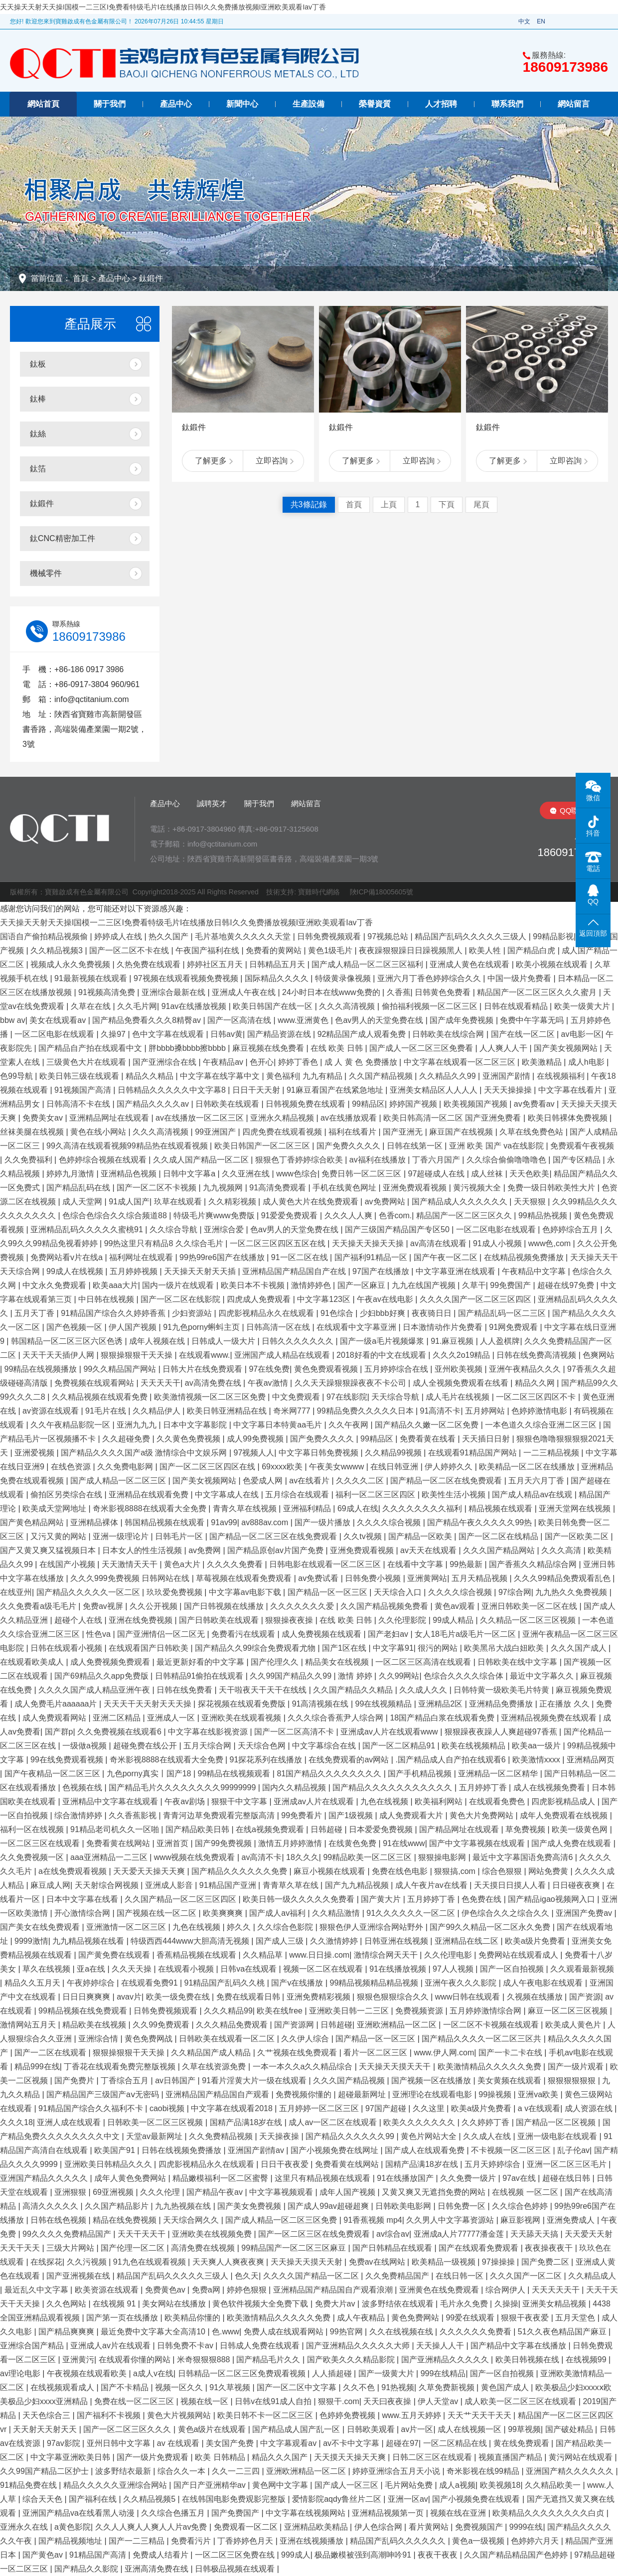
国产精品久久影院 (87, 2569)
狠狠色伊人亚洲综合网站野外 (372, 1927)
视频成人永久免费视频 (71, 964)
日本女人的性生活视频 (143, 1550)
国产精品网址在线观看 (460, 1829)
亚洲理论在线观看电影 (433, 2094)
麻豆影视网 (521, 2220)
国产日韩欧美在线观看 (220, 1620)
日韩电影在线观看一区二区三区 (326, 1564)
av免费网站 (386, 1201)
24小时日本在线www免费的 (332, 992)
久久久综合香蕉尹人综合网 (336, 1718)
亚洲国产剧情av (257, 2150)
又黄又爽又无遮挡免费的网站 (434, 2192)
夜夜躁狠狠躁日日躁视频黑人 (411, 950)
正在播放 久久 (565, 1704)
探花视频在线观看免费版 (243, 1704)
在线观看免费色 (498, 1801)
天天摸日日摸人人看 (511, 1885)
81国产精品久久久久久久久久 (330, 1773)
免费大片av (336, 2303)
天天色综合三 (47, 2415)
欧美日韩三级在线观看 (80, 1076)
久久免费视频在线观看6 (120, 1731)
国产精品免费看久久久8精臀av (147, 1020)
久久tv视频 (363, 1536)
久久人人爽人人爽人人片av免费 (152, 2527)
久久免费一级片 (469, 2178)
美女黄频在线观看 (510, 2080)
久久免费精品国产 (398, 2276)
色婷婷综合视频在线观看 (104, 1159)
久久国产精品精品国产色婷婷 (517, 2555)
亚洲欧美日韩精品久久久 (109, 2164)
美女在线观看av (58, 1020)
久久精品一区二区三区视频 (529, 1620)
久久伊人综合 (306, 2038)
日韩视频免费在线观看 (306, 1104)
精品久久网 (536, 1383)
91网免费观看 (514, 1327)
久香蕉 (399, 992)
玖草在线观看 (179, 1201)
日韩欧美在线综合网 (449, 1034)
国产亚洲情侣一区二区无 (162, 1634)
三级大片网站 (71, 2248)
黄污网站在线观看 (582, 2457)
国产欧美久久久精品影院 (352, 2359)
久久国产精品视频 (382, 1076)
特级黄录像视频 (344, 978)
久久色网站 (67, 2303)
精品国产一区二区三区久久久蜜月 (538, 992)
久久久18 (16, 2122)
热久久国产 (169, 936)
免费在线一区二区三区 (135, 2401)
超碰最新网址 (363, 2094)
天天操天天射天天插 (201, 1271)
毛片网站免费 (410, 2485)
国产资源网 (295, 2024)
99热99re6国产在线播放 (223, 1257)
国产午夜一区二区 (446, 1257)
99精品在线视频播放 (41, 1369)
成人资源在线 (590, 2108)
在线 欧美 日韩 (337, 1048)
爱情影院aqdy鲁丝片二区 (337, 2499)
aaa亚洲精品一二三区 (110, 1857)
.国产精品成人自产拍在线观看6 (451, 1759)
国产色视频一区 (75, 1327)
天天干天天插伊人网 (59, 1355)
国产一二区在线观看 (51, 2052)
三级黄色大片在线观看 (87, 1062)
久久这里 (430, 2108)
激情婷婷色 (312, 1285)
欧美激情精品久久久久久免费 (490, 2066)
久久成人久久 (424, 1690)
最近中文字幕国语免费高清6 (523, 1857)
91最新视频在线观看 (91, 978)
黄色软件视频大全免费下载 (261, 2303)
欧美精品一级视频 (444, 2262)
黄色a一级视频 (479, 2541)
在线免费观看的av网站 (350, 1759)
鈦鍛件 (151, 278)
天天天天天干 (557, 2290)
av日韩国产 (176, 2080)
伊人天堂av (439, 2401)
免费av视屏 (104, 1606)
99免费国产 (511, 1285)
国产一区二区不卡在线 (130, 950)
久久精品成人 (592, 2276)
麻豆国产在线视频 (462, 1132)
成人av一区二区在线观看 (334, 2122)
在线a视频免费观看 (271, 1829)
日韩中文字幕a (190, 1173)
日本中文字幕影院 (196, 1425)
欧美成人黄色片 (574, 2024)
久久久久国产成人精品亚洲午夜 (95, 1690)
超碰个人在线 (79, 1620)
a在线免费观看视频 (73, 1871)
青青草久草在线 (291, 1885)
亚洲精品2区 (441, 1704)
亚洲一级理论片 (122, 1536)
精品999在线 (37, 2066)
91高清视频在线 (321, 1704)
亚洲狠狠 (71, 2192)
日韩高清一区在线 (279, 1327)
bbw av (12, 1020)
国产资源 (585, 1997)
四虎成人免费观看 (260, 1299)
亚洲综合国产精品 (33, 2345)
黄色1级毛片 (331, 950)
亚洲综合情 (99, 2038)
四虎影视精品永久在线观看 (267, 1313)
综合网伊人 (506, 2290)
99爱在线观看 (471, 2317)
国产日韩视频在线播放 (225, 1606)
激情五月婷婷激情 (291, 1843)
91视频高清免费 (107, 992)
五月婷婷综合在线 (397, 1369)
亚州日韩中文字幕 (120, 2443)
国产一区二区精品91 (399, 1745)
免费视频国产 (480, 2527)
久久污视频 (88, 2262)
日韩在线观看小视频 (67, 1648)
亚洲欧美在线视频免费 (213, 2234)
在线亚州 (16, 1592)
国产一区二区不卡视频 (157, 1187)
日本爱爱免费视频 (382, 1829)
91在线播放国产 (406, 2178)
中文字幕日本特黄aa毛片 (278, 1425)
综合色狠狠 (503, 1871)
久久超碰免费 (127, 1438)
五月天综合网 (208, 1745)
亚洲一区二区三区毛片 (568, 2164)
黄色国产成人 (506, 2387)
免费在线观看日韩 (249, 1997)
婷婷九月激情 (71, 1173)
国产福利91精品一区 (371, 1257)
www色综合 (296, 1173)
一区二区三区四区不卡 (537, 1397)
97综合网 (514, 1592)
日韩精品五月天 (278, 964)
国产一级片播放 (323, 1522)
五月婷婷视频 (134, 1271)
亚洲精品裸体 (95, 1522)
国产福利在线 (94, 2499)
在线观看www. (204, 1355)
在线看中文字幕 (416, 1564)
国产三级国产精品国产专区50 (398, 1229)
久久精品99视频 (394, 1452)
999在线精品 (443, 2373)
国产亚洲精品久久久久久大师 (359, 2345)
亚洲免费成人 (572, 2220)
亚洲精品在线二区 (467, 1941)
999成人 (295, 2555)
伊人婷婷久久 (449, 1466)
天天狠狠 (531, 1201)
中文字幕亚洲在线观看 (456, 1271)
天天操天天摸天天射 (307, 2262)
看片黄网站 (430, 2527)
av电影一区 (581, 1034)
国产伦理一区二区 (133, 2248)
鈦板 (38, 364)
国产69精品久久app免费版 (102, 1676)
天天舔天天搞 (535, 2234)
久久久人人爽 (349, 1215)
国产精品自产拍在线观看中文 (91, 1048)
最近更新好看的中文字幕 (201, 1662)
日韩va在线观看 (249, 1969)
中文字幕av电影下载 (246, 1592)
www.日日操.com (319, 1955)
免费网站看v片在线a (67, 1257)
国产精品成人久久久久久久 (460, 1201)
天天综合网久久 (192, 2220)
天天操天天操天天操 (369, 1243)
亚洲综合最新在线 (174, 992)
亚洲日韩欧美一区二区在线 (530, 1606)
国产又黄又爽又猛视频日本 (49, 1550)
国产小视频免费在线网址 (335, 2150)
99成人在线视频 (75, 1271)
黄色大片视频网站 (180, 2415)
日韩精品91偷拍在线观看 (200, 1676)
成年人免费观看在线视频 (565, 1815)
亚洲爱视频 (35, 1452)
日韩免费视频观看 (330, 936)
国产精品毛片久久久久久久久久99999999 (183, 1787)
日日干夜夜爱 (285, 2164)
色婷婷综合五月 (571, 1229)
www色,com (550, 1243)
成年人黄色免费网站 (131, 2178)
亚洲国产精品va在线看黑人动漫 (79, 2513)
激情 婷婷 (356, 1676)
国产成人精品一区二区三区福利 (368, 964)
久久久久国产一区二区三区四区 (476, 1299)
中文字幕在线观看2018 (233, 2108)
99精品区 (368, 1104)
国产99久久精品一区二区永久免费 (491, 1927)
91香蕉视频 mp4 (372, 2220)
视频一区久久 (180, 2387)
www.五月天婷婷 (412, 2415)
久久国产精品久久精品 (354, 1690)
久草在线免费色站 (532, 1132)
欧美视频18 (500, 2485)
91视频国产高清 (83, 1090)
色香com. (395, 1215)
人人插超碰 (333, 2373)
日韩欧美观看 (372, 2429)
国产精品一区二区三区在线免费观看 (274, 1536)
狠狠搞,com (455, 1871)
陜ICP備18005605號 (382, 892)
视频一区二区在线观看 (324, 1969)
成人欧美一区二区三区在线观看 (521, 2401)
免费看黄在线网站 (119, 1843)
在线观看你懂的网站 (135, 2359)
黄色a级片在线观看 (213, 2429)
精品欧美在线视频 (95, 2024)
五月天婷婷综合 (493, 2164)
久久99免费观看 (162, 2024)
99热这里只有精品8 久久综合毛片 (165, 1243)
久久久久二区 (361, 1480)
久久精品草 (264, 1955)
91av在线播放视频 (195, 1006)
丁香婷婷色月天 (246, 2541)
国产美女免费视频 (250, 2206)
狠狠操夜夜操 (290, 1620)
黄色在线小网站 (99, 1132)
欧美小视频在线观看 (553, 964)
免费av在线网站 (378, 2262)
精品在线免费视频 (125, 2220)
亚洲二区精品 (118, 1718)
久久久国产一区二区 (527, 2276)
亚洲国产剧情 (507, 1076)
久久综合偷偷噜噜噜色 (507, 1159)
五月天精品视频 (480, 1578)
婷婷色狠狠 (248, 2290)
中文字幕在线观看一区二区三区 (460, 1062)
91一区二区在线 (300, 1257)
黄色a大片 (183, 1564)
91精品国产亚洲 (228, 1885)
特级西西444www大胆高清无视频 (191, 1941)
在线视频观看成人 (63, 2387)
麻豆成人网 (50, 1885)
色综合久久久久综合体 (464, 1676)
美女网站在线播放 (175, 2303)
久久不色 (360, 2387)
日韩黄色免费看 (443, 992)
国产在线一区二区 (524, 1034)
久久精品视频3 (57, 950)
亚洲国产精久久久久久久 (571, 2471)
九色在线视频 (385, 1801)
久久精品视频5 (150, 2499)
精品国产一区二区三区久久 (465, 1215)
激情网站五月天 (29, 2024)
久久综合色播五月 (174, 2513)
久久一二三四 (237, 2471)
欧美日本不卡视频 (254, 1285)
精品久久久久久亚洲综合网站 (116, 2485)
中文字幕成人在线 (228, 1494)
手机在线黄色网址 (345, 1187)
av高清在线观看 (439, 1243)
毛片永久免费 (465, 2303)
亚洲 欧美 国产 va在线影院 (497, 1146)
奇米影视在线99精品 (484, 2471)
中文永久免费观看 (55, 1285)
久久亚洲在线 (247, 1173)
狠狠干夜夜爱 (526, 2317)
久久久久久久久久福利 (423, 1508)
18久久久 (302, 1857)
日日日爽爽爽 (87, 1997)
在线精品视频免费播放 (525, 1257)
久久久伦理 (161, 2192)
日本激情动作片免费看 (443, 1327)
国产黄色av (43, 2555)
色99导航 (17, 1076)
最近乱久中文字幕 (37, 2290)
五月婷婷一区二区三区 (320, 2108)
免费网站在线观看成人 (519, 1955)
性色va (99, 1634)
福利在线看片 (353, 1132)
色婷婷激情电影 (540, 1411)
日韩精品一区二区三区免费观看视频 (243, 2373)
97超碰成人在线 (437, 1173)
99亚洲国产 (216, 1132)
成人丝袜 (488, 1173)
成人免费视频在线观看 (322, 1634)
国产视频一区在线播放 (432, 2080)
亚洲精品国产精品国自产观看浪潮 (334, 2290)
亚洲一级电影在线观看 (558, 2136)
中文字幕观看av (289, 2443)
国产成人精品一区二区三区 (119, 1480)
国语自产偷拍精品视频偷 (45, 936)
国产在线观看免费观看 (479, 2248)
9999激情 (31, 1941)
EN (541, 21)
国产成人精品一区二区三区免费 (282, 2220)
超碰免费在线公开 (146, 1745)
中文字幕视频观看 (282, 2192)
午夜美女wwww (337, 1466)
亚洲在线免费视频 (141, 1620)
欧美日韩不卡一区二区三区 (266, 2415)
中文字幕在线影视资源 (209, 1731)
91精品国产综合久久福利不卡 (91, 2108)
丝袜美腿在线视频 (33, 1132)
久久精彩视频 (233, 1201)
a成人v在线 (153, 2373)
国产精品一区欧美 (421, 1536)
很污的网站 (439, 1648)
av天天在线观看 (429, 1550)
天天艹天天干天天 (480, 2415)
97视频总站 (388, 936)
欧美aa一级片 (537, 1745)
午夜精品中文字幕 (535, 1271)
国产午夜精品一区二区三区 (53, 1773)
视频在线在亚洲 (459, 2513)
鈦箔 (38, 468)
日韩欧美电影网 (404, 2206)
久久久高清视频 (348, 1006)
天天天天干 (160, 1383)
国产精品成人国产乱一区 (297, 2429)
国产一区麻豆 (362, 1285)
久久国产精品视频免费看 (385, 1606)
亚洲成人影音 (170, 1885)
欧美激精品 (543, 1062)
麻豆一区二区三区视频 (569, 2010)
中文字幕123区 (324, 1299)
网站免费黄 (549, 1871)
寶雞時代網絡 (319, 892)
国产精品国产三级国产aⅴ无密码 (103, 2094)
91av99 (224, 1522)
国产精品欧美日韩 (198, 1829)
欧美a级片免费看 (536, 1941)
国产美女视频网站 (567, 1048)
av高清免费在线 (214, 1383)
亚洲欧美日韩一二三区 (350, 2010)
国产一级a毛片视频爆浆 (383, 1341)
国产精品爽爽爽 (67, 2331)
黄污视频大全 (478, 1187)
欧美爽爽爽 (224, 1913)
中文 (524, 21)
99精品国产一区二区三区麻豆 (294, 2248)
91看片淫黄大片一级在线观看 (255, 2080)
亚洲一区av (408, 2499)
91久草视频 (230, 2387)
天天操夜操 (280, 2136)
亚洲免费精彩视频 (319, 1997)
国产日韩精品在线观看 (393, 2248)
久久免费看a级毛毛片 (39, 1606)
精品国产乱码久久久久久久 (399, 2541)
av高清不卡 (262, 1857)
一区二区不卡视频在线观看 (492, 2024)
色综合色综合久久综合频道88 (115, 1215)
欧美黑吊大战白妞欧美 (505, 1648)
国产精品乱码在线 (79, 1187)
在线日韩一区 (460, 2276)
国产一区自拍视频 (513, 1969)
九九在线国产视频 (425, 1285)
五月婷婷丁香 (484, 1787)
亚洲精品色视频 (129, 1173)
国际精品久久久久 (277, 978)
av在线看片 (310, 1480)
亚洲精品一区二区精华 (499, 1773)
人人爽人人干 (504, 1048)
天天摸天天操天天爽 (351, 2457)
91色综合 (337, 1313)
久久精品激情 (337, 1913)
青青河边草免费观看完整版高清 (220, 1815)
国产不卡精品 (126, 2387)
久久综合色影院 (286, 1927)
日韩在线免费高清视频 (537, 1355)
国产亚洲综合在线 (165, 1062)
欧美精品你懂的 (193, 2317)
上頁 (389, 504)
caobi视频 (168, 2108)
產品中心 (114, 278)
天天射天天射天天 (46, 2429)
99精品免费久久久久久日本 (366, 1411)
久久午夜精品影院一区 (71, 1425)
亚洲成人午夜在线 (245, 992)
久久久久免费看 (236, 1564)
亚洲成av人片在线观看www (390, 1731)
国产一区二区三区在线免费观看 (315, 2234)
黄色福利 (282, 1076)
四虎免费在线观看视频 (283, 1132)
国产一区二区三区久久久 (128, 2429)
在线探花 (46, 2262)
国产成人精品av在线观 (533, 1494)
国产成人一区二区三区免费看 (422, 1048)
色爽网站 (599, 1355)
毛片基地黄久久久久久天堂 (244, 936)
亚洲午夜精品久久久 (526, 1369)
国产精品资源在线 (280, 1034)
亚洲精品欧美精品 (317, 2527)
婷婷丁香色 (299, 1062)
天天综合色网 (263, 1745)
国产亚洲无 (404, 1132)
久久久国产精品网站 (500, 1550)
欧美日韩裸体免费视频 (569, 1118)
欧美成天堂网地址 (55, 1508)
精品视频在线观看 (501, 1508)
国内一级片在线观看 (179, 1285)
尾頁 (481, 504)
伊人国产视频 (133, 1327)
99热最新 (467, 1564)
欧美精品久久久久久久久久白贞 (549, 2513)
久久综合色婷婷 (521, 2206)
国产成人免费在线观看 (572, 1843)
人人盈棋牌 (500, 1341)
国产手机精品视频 (421, 1773)
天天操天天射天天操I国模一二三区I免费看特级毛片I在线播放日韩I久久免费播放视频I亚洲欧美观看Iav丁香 (163, 7)
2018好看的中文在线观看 (382, 1355)
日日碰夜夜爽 (577, 1885)
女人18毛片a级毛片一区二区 (466, 1634)
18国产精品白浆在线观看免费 (443, 1718)
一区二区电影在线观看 (55, 1034)
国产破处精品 (570, 2429)
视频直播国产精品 (511, 2457)
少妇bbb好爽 (383, 1313)
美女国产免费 (231, 2443)
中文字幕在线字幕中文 (221, 1076)
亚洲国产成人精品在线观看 (283, 1355)
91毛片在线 (106, 1411)
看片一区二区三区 (376, 2052)
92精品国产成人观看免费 (362, 1034)
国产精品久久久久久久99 (351, 2136)
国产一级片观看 (577, 2066)
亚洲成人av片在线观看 (111, 2345)
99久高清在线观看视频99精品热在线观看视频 (128, 1146)
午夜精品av (224, 1062)
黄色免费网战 (149, 2038)
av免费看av (535, 1104)
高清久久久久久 (51, 2206)
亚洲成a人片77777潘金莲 (460, 2234)
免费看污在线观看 (244, 1634)
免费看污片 (192, 2541)
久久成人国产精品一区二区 (202, 1159)
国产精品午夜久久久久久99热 (480, 1522)
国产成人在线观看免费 (425, 2150)
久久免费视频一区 (33, 1857)
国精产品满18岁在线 (247, 2122)
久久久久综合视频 (390, 1522)
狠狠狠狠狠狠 (573, 2080)
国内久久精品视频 (295, 1787)
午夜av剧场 (185, 1801)
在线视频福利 (562, 1076)
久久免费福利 (29, 1159)
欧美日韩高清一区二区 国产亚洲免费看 (453, 1118)
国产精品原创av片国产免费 (276, 1550)
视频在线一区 (205, 2401)
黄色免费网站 (416, 2317)
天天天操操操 (509, 1090)
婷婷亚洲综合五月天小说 (397, 2471)
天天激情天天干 (130, 1564)
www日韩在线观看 (468, 1997)
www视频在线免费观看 (195, 1857)
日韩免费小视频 (374, 1578)
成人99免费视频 (256, 1438)
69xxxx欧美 (283, 1466)
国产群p (59, 1731)
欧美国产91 (115, 2150)
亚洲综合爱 (225, 1229)
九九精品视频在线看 (89, 1941)
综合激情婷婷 (79, 1815)
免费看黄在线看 (429, 1438)
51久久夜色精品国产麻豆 (563, 2331)
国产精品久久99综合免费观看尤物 (256, 1648)
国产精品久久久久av (154, 1104)
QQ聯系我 (577, 810)
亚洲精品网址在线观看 (110, 1118)
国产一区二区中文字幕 (297, 2387)
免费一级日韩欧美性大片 (552, 1187)
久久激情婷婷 (335, 1941)
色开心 (262, 1062)
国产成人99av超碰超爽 (329, 2206)
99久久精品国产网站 (120, 1369)
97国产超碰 (386, 2108)
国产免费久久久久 (349, 1146)
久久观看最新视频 (582, 1969)
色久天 (247, 2276)
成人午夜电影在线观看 (544, 1983)
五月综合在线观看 (298, 1494)
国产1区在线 (345, 1648)
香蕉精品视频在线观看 (197, 1955)
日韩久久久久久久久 (298, 1341)
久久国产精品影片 (118, 2206)
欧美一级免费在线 (179, 1997)
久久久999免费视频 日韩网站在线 (131, 1578)
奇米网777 (292, 1411)
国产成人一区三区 (347, 2485)
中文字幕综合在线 (325, 1745)
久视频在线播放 (536, 1997)
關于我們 (259, 803)
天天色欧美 (529, 1173)
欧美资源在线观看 (108, 2290)
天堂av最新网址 (155, 2136)
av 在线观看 (179, 2443)
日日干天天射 (257, 1090)
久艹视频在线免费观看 (298, 2052)
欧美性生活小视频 (454, 1494)
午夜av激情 (269, 1383)
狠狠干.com (338, 2401)
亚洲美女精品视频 (555, 2303)
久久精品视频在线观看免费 (101, 1397)
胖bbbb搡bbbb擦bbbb (188, 1048)
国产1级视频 (351, 1815)
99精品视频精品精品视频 (375, 1983)
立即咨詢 (272, 460)
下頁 (447, 504)
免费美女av (43, 1118)
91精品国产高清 (98, 2555)
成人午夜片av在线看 (432, 1885)
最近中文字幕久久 (543, 1676)
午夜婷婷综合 (92, 1983)
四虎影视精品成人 (564, 1801)
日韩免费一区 (462, 2206)
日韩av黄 (226, 1034)
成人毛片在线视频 (458, 1397)
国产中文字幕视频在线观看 (478, 1843)
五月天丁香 (35, 1313)
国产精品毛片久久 (269, 2359)
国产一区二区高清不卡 (295, 1731)
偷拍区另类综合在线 (67, 1494)
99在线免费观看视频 (67, 1759)
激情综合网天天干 (387, 1955)
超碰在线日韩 (567, 2178)
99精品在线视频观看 (235, 1773)
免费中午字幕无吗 (533, 1020)
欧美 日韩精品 (221, 2457)
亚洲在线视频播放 (312, 2541)
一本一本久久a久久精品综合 (304, 2066)
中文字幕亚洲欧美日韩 (71, 2457)
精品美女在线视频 (338, 1662)
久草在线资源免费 (215, 2066)
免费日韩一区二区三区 (362, 1173)
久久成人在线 (488, 2136)
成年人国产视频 (348, 2192)
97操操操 (499, 2262)
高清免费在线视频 (204, 2248)
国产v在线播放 (298, 1983)
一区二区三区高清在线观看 (424, 1662)
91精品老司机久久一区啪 (115, 1829)
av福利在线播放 (378, 1159)
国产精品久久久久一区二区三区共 (482, 2038)
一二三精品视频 (552, 1452)
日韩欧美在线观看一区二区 (228, 2038)
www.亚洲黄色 (304, 1020)
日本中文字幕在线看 (83, 1899)
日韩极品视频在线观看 (236, 2569)
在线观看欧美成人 (33, 1662)
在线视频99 (587, 2359)
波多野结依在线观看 (399, 2303)
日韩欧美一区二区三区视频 (156, 2122)
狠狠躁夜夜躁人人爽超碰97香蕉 (502, 1731)
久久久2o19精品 (462, 1355)
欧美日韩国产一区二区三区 (263, 1146)
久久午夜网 (349, 1425)
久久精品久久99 (448, 1076)
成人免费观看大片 (412, 1815)
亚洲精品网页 (591, 1759)
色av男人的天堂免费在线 (380, 1020)
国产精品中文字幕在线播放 (519, 2345)
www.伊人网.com (444, 2052)
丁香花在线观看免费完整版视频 (120, 2066)
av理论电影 (21, 2373)
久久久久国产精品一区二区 (312, 2276)
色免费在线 (482, 1899)
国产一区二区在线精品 (499, 1536)
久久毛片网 (137, 1006)
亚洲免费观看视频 (416, 1187)
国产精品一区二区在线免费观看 (447, 1480)
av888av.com (265, 1522)
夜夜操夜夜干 (550, 2248)
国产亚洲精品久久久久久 (446, 2359)
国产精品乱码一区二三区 (503, 1313)
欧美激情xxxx (537, 1759)
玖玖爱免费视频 (175, 1592)
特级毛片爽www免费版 (215, 1215)
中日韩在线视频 (107, 1299)
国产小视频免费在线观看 (477, 2499)
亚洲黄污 (78, 2359)
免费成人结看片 (161, 2555)
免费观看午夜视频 (582, 1146)
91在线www (404, 1843)
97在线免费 (269, 1369)
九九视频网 (224, 1187)
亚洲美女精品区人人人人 (434, 1090)
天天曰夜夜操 (388, 2401)
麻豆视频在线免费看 (269, 1048)
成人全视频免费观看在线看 (461, 1383)
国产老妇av (389, 1634)
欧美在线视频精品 (474, 1745)
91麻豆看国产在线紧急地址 (336, 1090)
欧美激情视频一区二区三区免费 (211, 1397)
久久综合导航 (174, 1229)
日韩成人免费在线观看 (261, 2345)
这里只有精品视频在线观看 (323, 2178)
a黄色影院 (72, 2527)
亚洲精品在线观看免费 (149, 1494)
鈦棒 (38, 399)
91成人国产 (129, 1201)
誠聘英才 (212, 803)
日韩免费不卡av (186, 2345)
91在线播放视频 (398, 1969)
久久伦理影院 (403, 1620)
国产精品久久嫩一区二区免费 (427, 1425)
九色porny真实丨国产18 (150, 1773)
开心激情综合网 (83, 1913)
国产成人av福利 (278, 1913)
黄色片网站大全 (430, 2136)
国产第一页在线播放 (123, 2317)
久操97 (114, 1034)
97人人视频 (454, 1969)
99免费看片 (302, 1815)
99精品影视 (553, 936)
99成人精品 (454, 1620)
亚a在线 (92, 1969)
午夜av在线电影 (386, 1299)
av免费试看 (319, 1578)
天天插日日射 (487, 1438)
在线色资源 (72, 1466)
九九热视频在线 (184, 2206)
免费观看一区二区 (247, 2527)
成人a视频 (457, 2485)
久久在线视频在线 (402, 2331)
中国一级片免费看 (520, 978)
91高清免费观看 (278, 1187)
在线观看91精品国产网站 (473, 1452)
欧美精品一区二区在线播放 (528, 1466)
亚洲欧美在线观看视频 (242, 1718)
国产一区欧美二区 (578, 1536)
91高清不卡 (440, 1411)
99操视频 (495, 2094)
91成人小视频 (498, 1243)
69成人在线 (357, 1508)
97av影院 (64, 2443)
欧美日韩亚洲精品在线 (228, 1411)
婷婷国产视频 (414, 1104)
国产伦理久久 (276, 1662)
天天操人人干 (441, 2345)
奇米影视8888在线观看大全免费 (150, 1508)
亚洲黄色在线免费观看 (440, 2290)
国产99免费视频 (224, 1843)
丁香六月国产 (437, 1159)
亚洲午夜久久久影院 (461, 1983)
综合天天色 (43, 2499)
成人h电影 (587, 1062)
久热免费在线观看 (149, 964)
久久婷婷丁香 (486, 2122)
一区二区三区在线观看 (41, 1843)
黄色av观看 (456, 1606)
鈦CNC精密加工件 (62, 538)
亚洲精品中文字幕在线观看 (111, 1801)
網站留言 (306, 803)
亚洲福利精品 (308, 1508)
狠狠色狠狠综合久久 (394, 1997)
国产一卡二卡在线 (511, 2052)
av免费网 (205, 1550)
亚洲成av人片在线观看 (315, 1801)
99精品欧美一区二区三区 (368, 1857)
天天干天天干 (142, 2234)
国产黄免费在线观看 (115, 1955)
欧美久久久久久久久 (420, 2122)
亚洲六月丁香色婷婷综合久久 (430, 978)
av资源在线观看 (51, 1411)
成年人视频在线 (158, 1341)
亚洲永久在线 (25, 2527)
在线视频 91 (115, 2303)
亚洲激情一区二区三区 (127, 1927)
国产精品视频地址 (71, 2541)
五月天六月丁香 (537, 1480)
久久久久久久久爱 (303, 1606)
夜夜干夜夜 (439, 2555)
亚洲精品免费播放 (502, 1704)
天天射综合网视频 (108, 1885)
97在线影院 (346, 1397)
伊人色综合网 (379, 2527)
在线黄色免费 (353, 1843)
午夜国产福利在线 (208, 950)
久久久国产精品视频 (350, 2080)
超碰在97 (402, 2443)
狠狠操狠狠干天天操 (137, 1355)
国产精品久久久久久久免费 (240, 1871)
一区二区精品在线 (456, 2443)
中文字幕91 (393, 1648)
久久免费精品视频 (222, 2136)
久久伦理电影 (449, 1955)
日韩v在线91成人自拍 (274, 2401)
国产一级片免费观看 (153, 2457)
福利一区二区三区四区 (376, 1494)
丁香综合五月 (126, 2080)
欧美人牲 (486, 950)
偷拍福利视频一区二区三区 (430, 1006)
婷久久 (240, 1927)
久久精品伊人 (157, 1411)
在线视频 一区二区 (526, 2192)
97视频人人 (254, 1452)
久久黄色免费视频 (189, 1438)
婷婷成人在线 (119, 936)
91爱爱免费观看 (290, 1215)
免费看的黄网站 (275, 950)
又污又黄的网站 (59, 1536)
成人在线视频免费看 (550, 1787)
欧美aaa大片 (115, 1285)
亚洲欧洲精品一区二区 (398, 2024)
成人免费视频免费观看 (111, 1662)
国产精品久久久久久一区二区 (89, 1592)
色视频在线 (83, 1787)
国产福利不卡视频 (110, 2415)
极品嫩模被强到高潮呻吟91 (363, 2555)
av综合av (392, 2234)
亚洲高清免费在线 (157, 2569)
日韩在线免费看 (185, 1690)
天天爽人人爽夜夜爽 (229, 2262)
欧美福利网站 (439, 1801)
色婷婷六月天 (536, 2541)
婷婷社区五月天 (216, 964)
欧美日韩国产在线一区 (273, 1006)
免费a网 (207, 2290)
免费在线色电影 (401, 1871)
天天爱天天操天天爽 (150, 1871)
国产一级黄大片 (387, 2373)
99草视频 (524, 2429)
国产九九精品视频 (358, 1885)
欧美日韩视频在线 (528, 2359)
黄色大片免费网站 (482, 1815)
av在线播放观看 (349, 1118)
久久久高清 (562, 1550)
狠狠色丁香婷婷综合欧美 (300, 1159)
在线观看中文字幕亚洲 (357, 1327)
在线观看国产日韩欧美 (149, 1648)
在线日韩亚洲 (395, 1466)
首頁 (81, 278)
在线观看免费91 (150, 1983)
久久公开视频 (154, 1606)
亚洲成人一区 (172, 1718)
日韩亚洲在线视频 (397, 1941)
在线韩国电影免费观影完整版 (235, 2499)
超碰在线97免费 (566, 1285)
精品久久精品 (150, 1076)
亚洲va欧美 (539, 2094)
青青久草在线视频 (246, 1508)
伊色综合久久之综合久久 (506, 1913)
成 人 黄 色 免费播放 (361, 1062)
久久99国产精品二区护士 (45, 2471)
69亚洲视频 (114, 2192)
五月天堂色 (576, 2317)
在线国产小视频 (68, 1564)
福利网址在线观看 (142, 1257)
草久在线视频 (47, 1969)
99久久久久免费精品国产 (67, 2234)
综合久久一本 (182, 2471)
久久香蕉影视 (133, 1815)
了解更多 (211, 460)
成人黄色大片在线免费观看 (311, 1201)
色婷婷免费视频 (348, 2415)
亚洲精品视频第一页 (389, 2513)
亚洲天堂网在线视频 (576, 1508)
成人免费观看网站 (55, 1718)
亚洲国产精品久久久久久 (45, 2178)
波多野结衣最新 (124, 2471)
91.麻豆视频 (453, 1341)
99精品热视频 (543, 1215)
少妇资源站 (193, 1313)
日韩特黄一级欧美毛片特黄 (502, 1690)
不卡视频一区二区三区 (512, 2150)
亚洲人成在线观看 (70, 2122)
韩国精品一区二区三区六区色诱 (68, 1341)
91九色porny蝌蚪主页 (202, 1327)
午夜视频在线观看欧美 (88, 2373)
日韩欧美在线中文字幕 (518, 1662)
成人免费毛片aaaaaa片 (56, 1704)
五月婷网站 (486, 1411)
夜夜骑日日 (433, 1313)
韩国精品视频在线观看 (165, 1522)
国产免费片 (75, 2080)
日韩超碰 (327, 1829)
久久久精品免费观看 (233, 2024)
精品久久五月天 (33, 1983)
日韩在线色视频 (59, 2220)
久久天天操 (133, 1969)
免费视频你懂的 (304, 2094)
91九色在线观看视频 (150, 2262)
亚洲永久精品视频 (283, 1118)
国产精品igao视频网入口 (552, 1899)
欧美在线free (281, 2010)
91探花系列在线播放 (267, 1759)
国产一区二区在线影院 (181, 1299)
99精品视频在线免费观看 (83, 2010)
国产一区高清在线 (240, 1020)
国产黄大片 (382, 1899)
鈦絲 (38, 433)
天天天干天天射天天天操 (148, 1704)
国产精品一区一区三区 (328, 1592)
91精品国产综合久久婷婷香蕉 (114, 1313)
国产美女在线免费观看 (41, 1927)
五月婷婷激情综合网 (486, 2010)
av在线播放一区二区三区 (200, 1118)
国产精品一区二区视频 (557, 2122)
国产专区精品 (578, 1159)
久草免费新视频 (447, 2387)
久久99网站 (399, 1676)
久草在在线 (92, 1006)
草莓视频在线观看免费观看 (245, 1578)
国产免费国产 (236, 2513)
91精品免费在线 (29, 2485)
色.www (225, 2331)
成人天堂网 (83, 1201)
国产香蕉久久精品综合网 (534, 1564)
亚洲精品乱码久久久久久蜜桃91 (87, 1229)
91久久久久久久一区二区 (411, 1913)
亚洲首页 (173, 1843)
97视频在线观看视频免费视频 (187, 978)
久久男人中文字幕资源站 (451, 2220)
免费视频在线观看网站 (95, 1383)
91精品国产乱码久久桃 (225, 1983)
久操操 (506, 2303)
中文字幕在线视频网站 (306, 2513)
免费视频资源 (420, 2010)
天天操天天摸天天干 (396, 2066)
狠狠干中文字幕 (240, 1801)
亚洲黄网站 (427, 1578)
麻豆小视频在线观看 (330, 1871)
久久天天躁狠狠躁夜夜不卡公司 (351, 1383)
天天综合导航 (396, 1397)
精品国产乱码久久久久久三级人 (471, 936)
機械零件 (46, 573)
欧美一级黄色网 (581, 1829)
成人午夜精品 (362, 2317)
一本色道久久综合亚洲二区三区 (542, 1425)
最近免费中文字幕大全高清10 (154, 2331)
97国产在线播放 (381, 1271)
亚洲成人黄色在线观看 (470, 964)
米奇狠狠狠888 (204, 2359)
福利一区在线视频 (33, 1829)
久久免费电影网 (126, 1466)
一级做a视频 (85, 1745)
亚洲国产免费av (585, 1913)
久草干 (474, 1285)
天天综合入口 (399, 1592)
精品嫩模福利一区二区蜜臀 (221, 2178)
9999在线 (526, 2527)
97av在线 (520, 2178)
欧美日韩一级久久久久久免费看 (299, 1899)
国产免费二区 (546, 2262)
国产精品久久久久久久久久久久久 (393, 1787)
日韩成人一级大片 (224, 1341)
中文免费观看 (297, 1397)
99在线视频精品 (384, 1704)
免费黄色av (166, 2290)
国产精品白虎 (532, 950)
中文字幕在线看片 (571, 1090)
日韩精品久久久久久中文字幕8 (173, 1090)
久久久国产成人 (580, 1648)
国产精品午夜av (215, 2192)
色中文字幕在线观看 (169, 1034)
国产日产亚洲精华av (210, 2485)
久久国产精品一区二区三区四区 (181, 1899)
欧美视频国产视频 (476, 1104)
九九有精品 (323, 1076)
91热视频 (397, 2387)
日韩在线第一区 (416, 1146)
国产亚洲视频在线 (79, 2276)
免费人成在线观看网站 (284, 2331)
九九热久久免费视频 (572, 1592)
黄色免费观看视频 (327, 1369)
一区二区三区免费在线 (236, 2555)
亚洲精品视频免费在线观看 (550, 1718)
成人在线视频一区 (470, 2429)
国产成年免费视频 (462, 1020)
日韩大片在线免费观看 (203, 1369)
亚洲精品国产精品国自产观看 (218, 2094)
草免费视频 (526, 1829)
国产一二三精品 (137, 2541)
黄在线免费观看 (522, 2443)
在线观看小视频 (187, 1969)
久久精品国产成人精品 (212, 2052)
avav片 (129, 1997)
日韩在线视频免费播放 (182, 2150)
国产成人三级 (281, 1941)
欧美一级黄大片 (583, 1006)
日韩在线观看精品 (517, 1006)
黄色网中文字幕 (281, 2485)
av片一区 (417, 2429)
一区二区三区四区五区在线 (278, 1243)
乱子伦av (573, 2150)
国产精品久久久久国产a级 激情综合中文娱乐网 (145, 1452)
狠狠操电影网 (443, 1857)
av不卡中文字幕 (352, 2443)
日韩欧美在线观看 (228, 1104)
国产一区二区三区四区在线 (208, 1466)
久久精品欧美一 (554, 2485)
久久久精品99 (228, 2010)
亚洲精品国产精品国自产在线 (295, 1271)
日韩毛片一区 (180, 1536)
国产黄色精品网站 (33, 1522)
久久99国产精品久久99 (291, 1676)
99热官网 (347, 2331)
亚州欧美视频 (459, 1369)
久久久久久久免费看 (476, 2331)
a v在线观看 (539, 2108)
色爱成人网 (264, 1480)
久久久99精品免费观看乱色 (563, 1578)
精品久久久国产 (280, 2457)
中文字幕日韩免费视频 (319, 1452)
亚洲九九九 (137, 1425)
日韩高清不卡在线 (79, 1104)
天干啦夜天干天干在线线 (264, 1690)
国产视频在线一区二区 (157, 1913)
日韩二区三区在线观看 (433, 2457)
